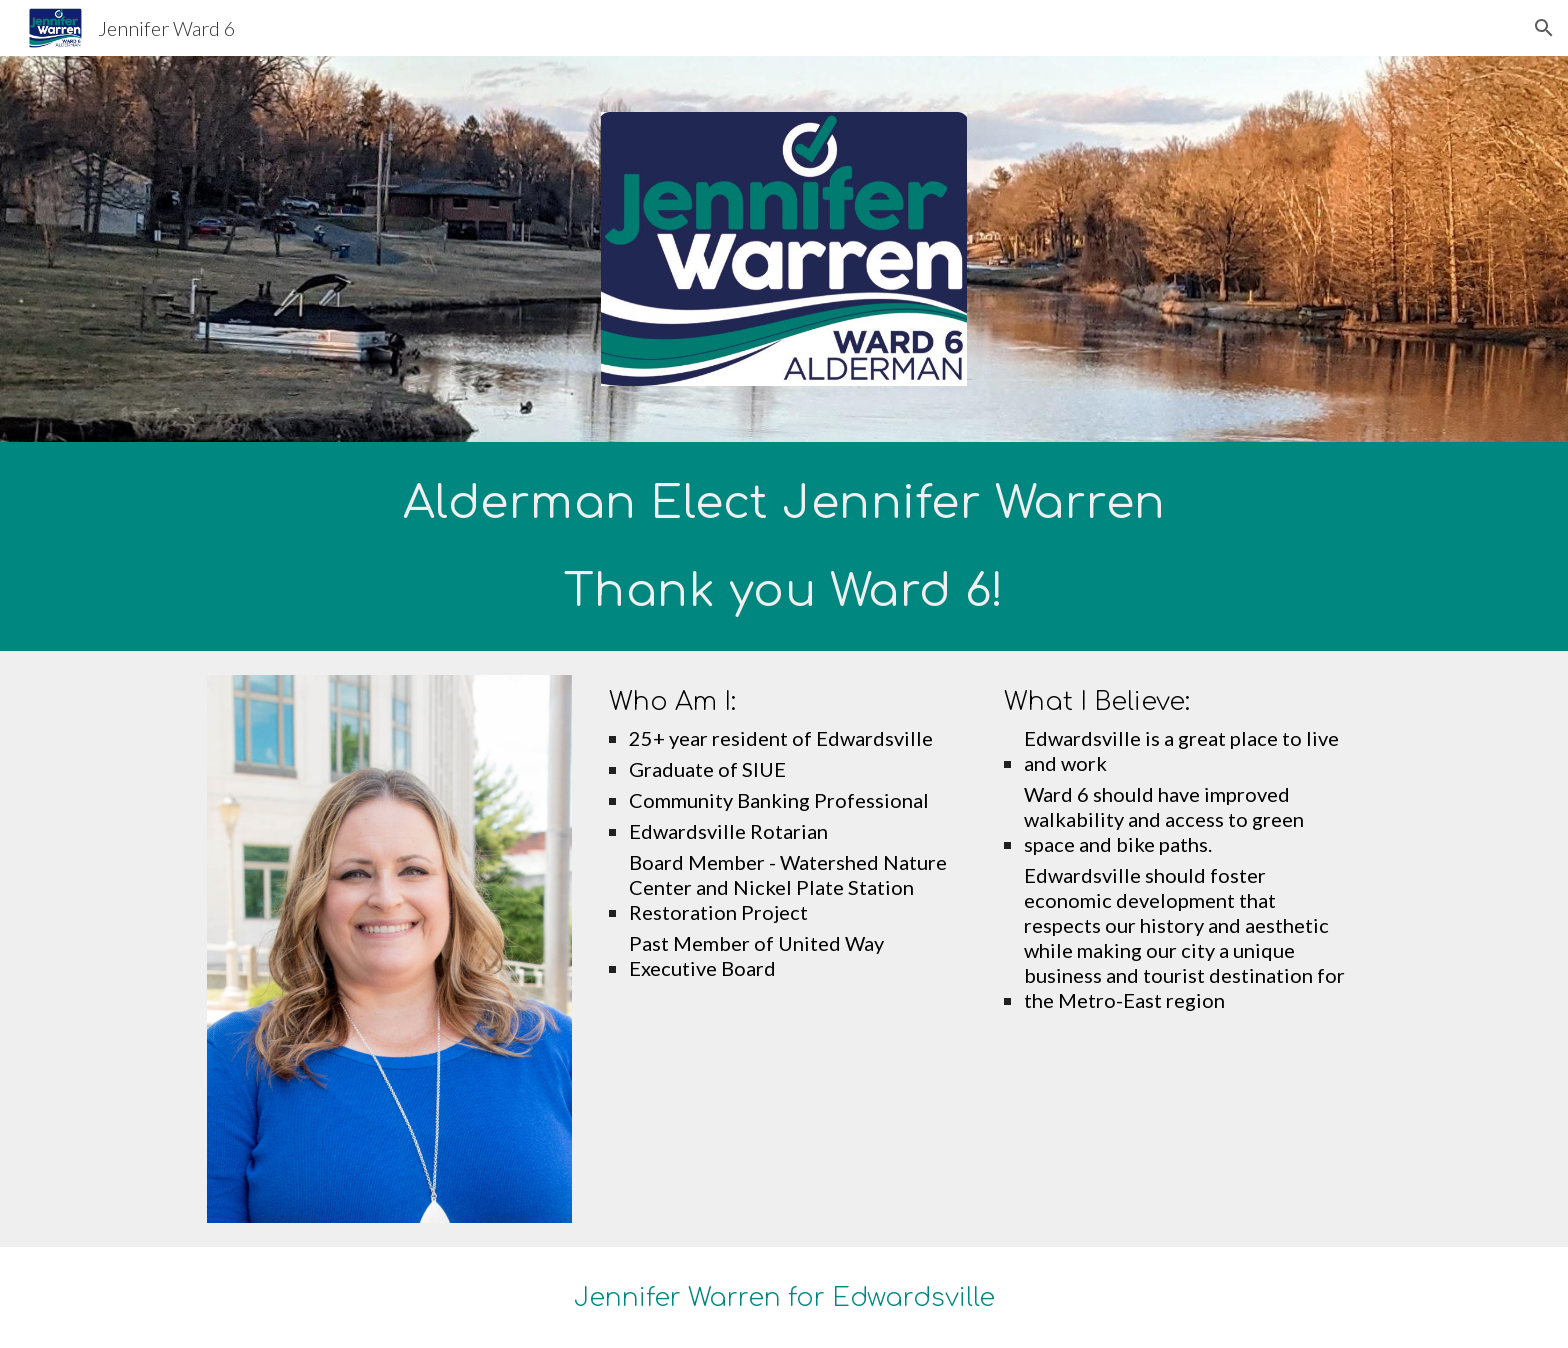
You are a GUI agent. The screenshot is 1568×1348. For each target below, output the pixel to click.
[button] (1544, 28)
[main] (784, 546)
